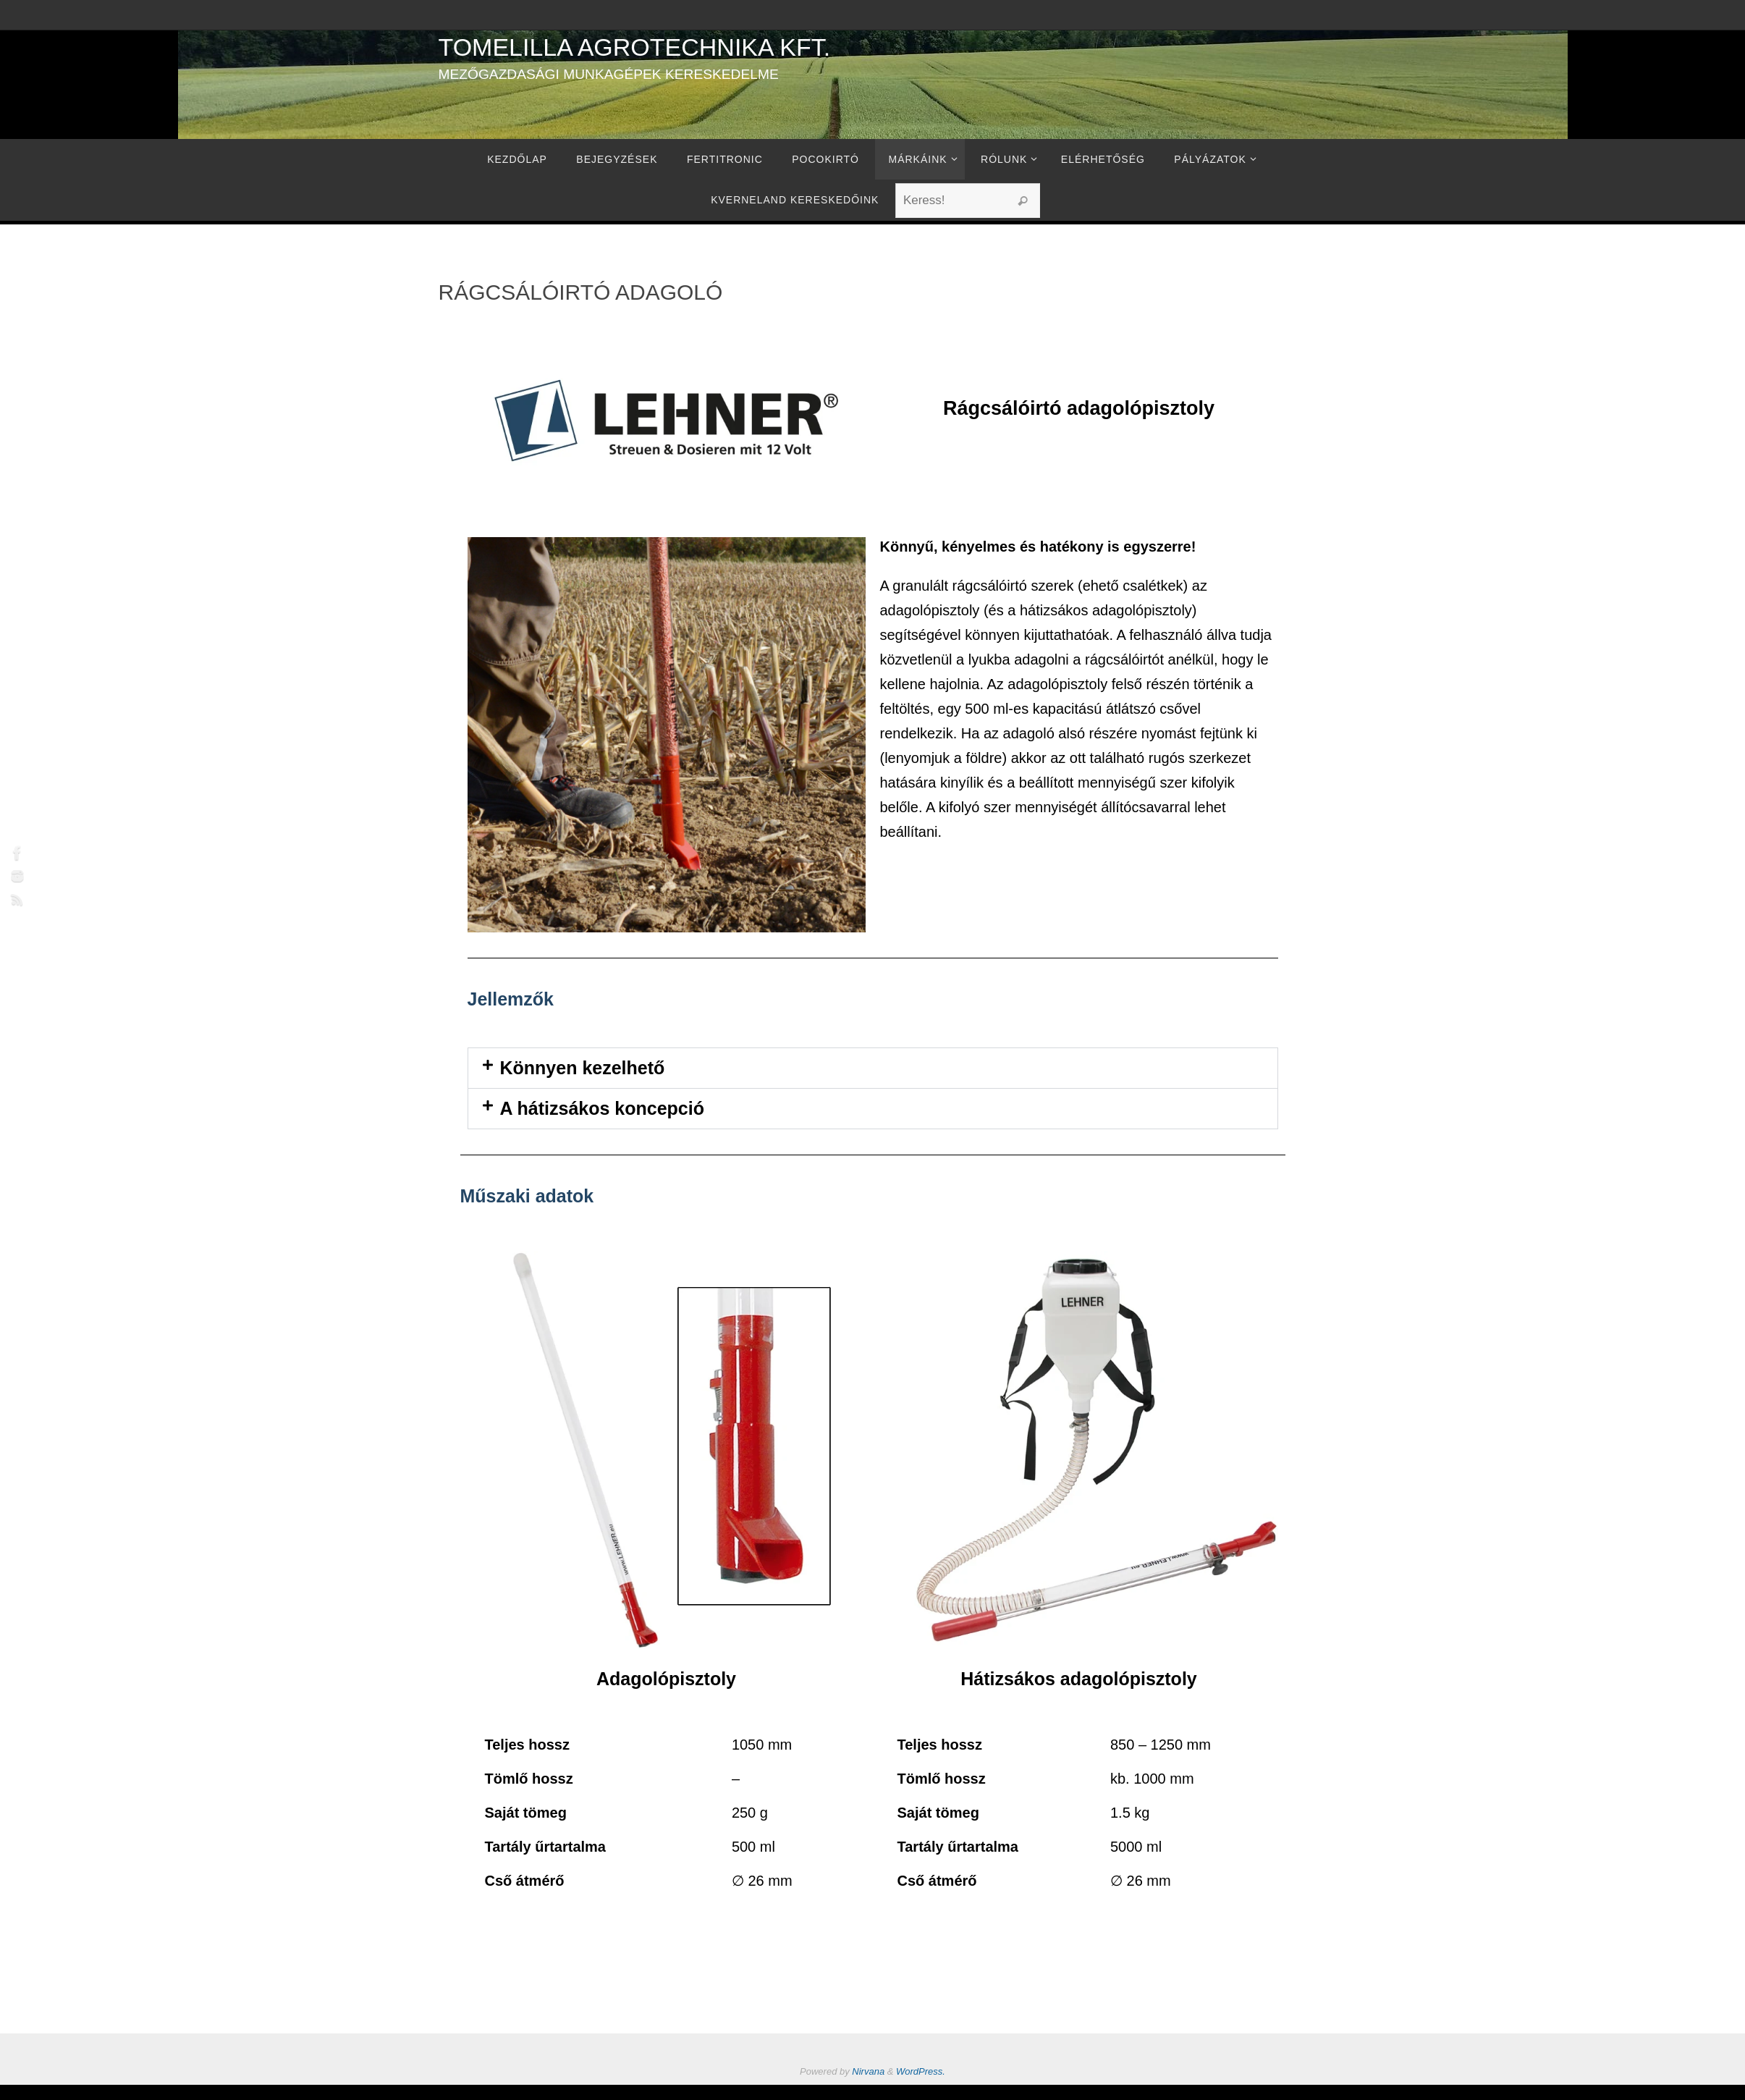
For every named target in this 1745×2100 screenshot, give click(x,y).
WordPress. (920, 2071)
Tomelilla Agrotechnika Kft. (635, 47)
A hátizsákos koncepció (602, 1108)
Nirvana (868, 2071)
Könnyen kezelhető (582, 1068)
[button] (872, 1068)
